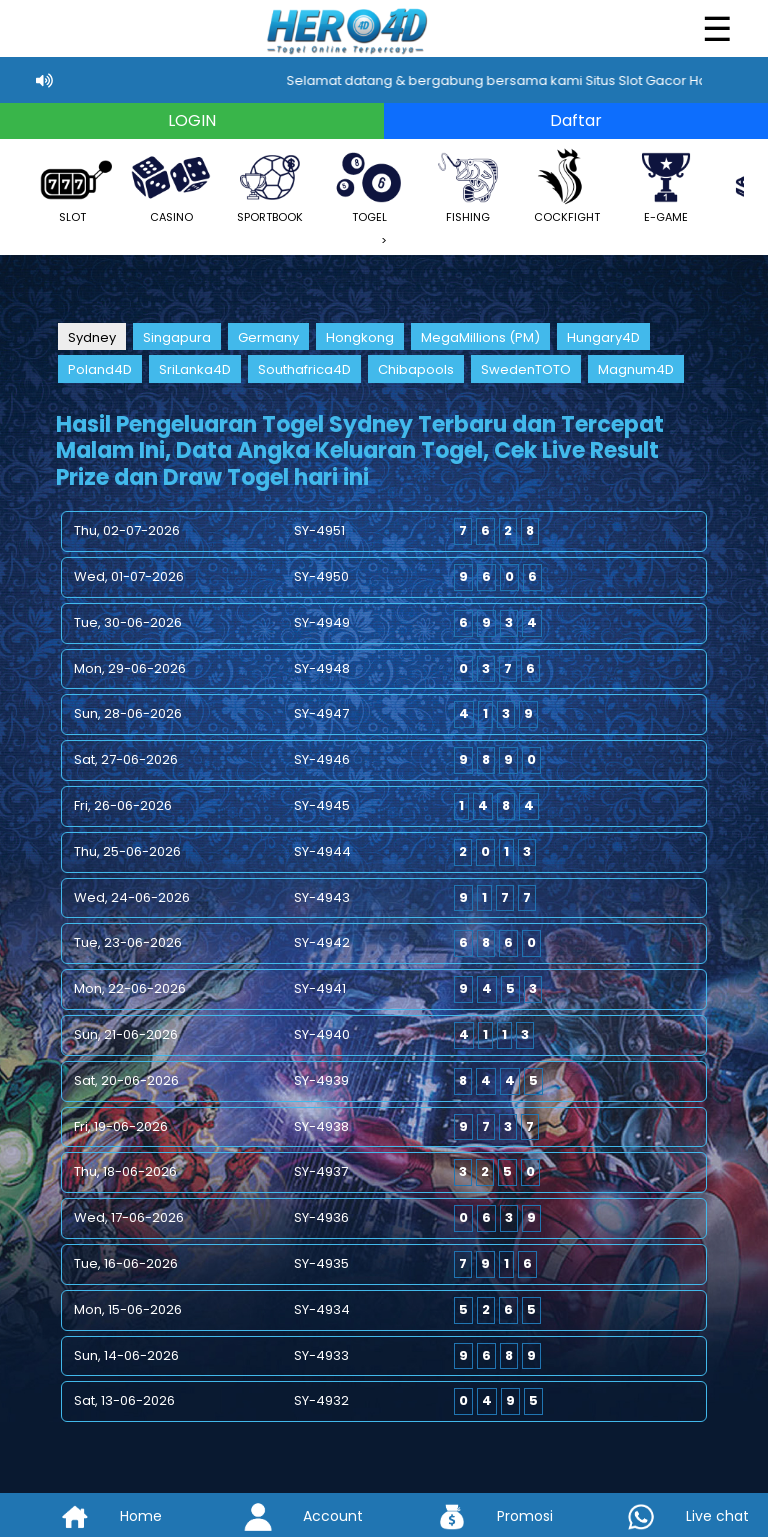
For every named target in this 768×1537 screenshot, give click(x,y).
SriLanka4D (195, 369)
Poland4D (100, 369)
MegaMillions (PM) (480, 337)
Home (96, 1516)
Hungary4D (603, 337)
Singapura (177, 337)
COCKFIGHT (567, 185)
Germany (268, 337)
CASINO (171, 185)
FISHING (468, 185)
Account (288, 1516)
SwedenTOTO (526, 369)
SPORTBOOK (270, 185)
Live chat (672, 1516)
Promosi (480, 1516)
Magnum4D (636, 369)
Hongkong (360, 337)
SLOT (72, 185)
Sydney (92, 337)
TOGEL (369, 185)
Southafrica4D (304, 369)
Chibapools (416, 369)
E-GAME (666, 185)
